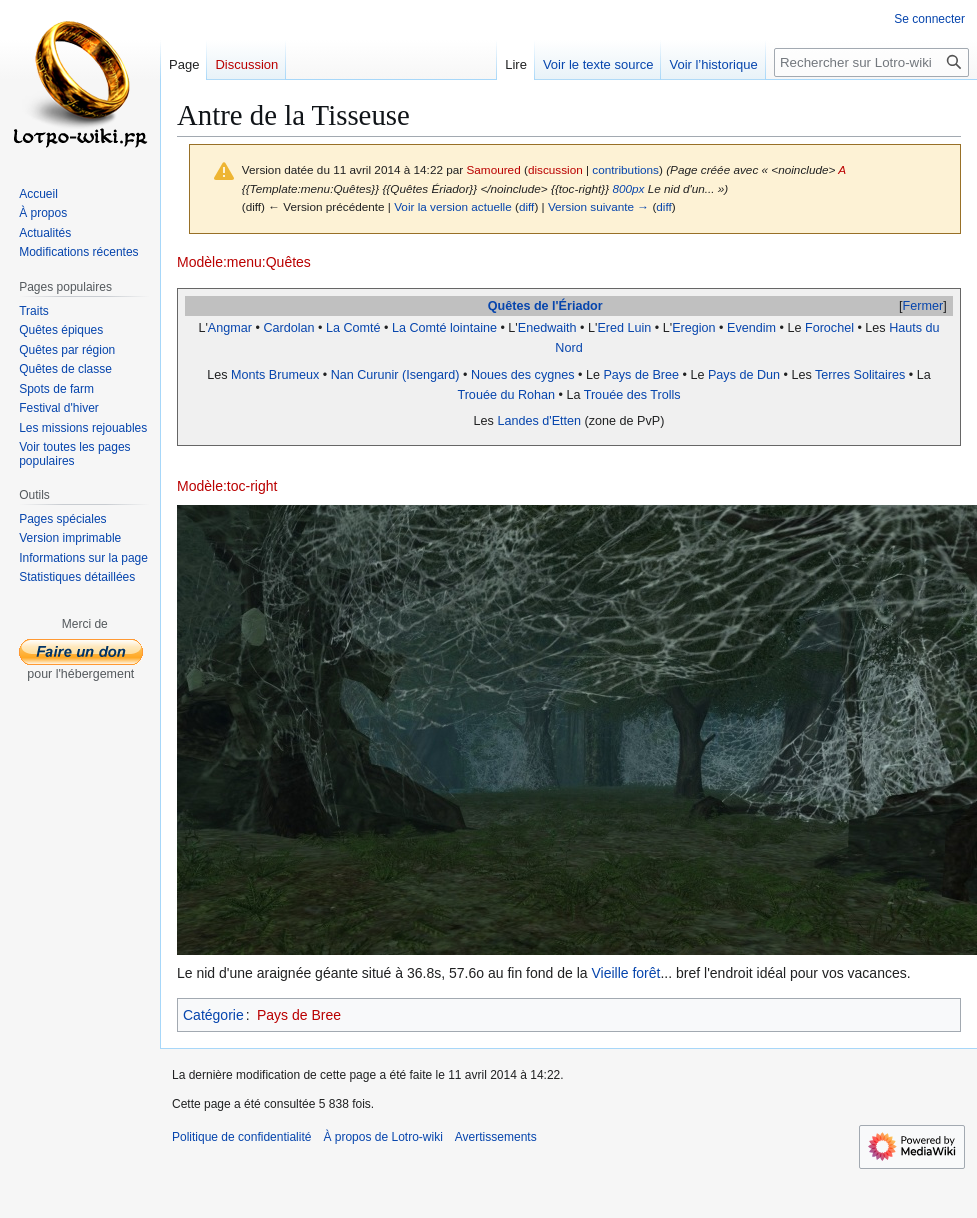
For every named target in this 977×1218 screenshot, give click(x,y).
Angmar (230, 328)
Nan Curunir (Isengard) (395, 375)
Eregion (693, 328)
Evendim (751, 328)
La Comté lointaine (444, 328)
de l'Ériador (568, 306)
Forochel (829, 328)
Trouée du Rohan (506, 395)
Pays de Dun (744, 375)
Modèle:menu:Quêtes (244, 262)
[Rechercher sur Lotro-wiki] (871, 62)
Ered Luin (624, 328)
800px (628, 188)
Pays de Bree (641, 375)
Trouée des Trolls (632, 395)
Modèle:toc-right (227, 486)
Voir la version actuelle (453, 206)
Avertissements (496, 1137)
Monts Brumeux (275, 375)
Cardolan (288, 328)
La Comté (353, 328)
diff (526, 206)
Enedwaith (547, 328)
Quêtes (509, 306)
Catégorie (213, 1015)
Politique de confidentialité (241, 1137)
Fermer (923, 306)
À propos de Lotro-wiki (382, 1137)
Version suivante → (598, 206)
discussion (555, 169)
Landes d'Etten (539, 421)
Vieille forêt (625, 973)
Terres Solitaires (860, 375)
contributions (625, 169)
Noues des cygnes (523, 375)
